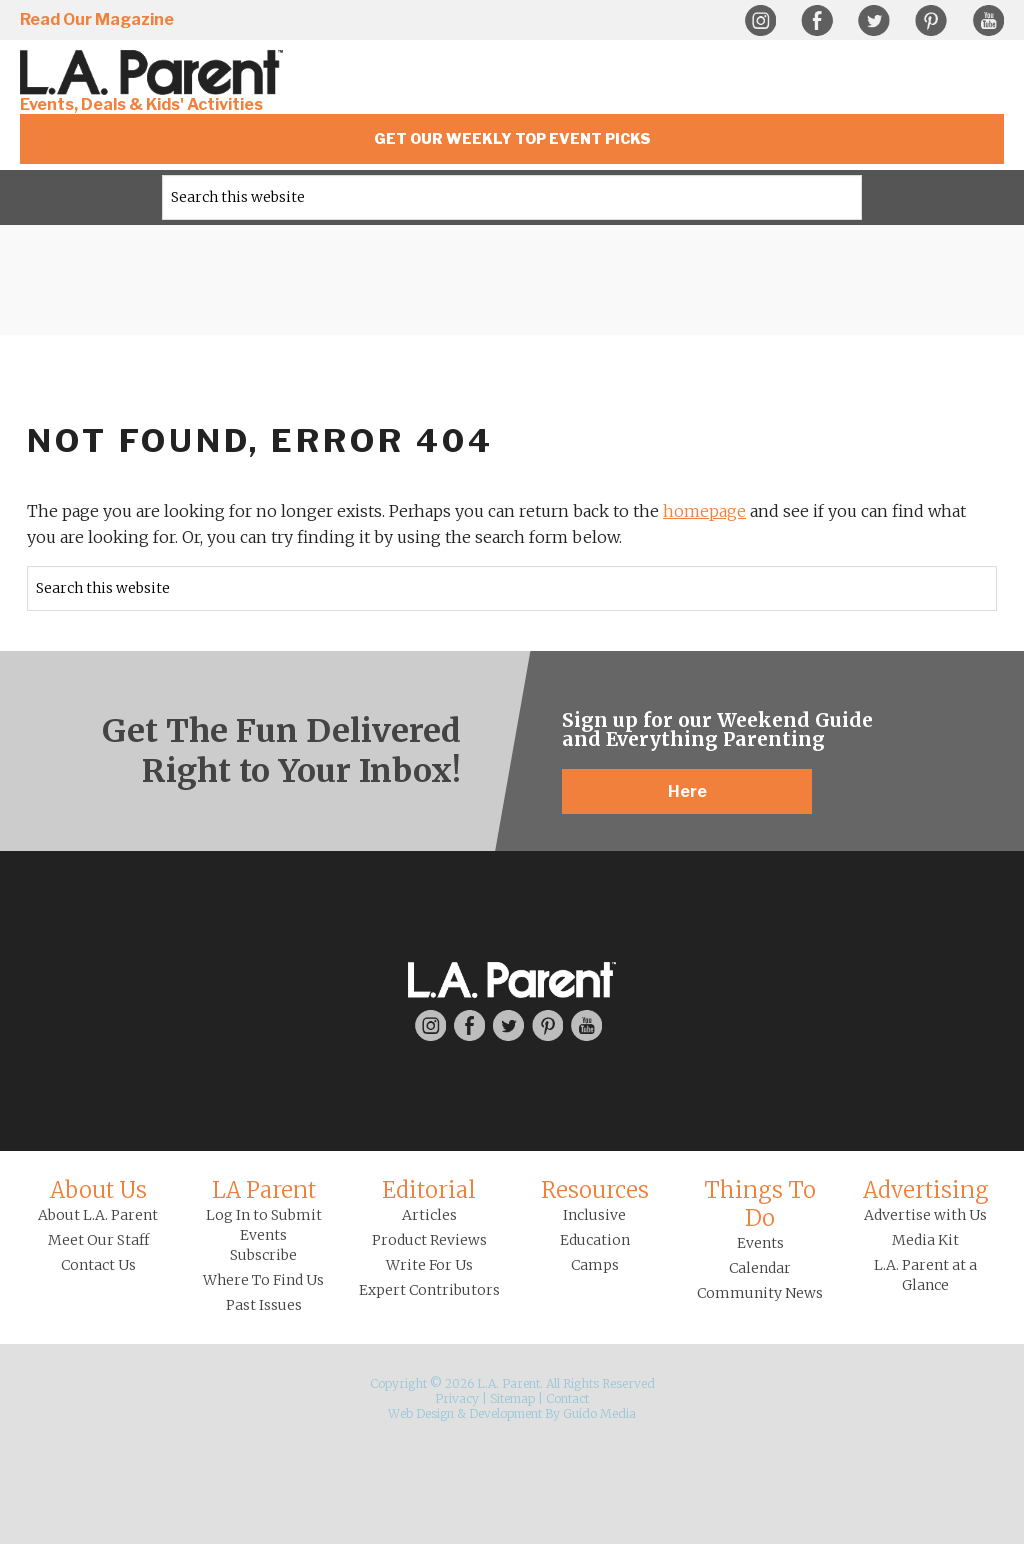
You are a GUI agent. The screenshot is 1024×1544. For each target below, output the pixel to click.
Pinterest (931, 21)
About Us (98, 1190)
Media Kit (925, 1240)
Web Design (421, 1413)
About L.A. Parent (98, 1215)
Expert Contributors (429, 1290)
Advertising (926, 1190)
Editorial (429, 1190)
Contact (567, 1398)
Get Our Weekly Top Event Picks (512, 138)
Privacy (457, 1398)
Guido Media (599, 1413)
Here (687, 791)
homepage (704, 511)
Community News (760, 1293)
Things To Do (760, 1204)
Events (760, 1243)
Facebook (817, 21)
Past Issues (264, 1305)
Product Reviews (429, 1240)
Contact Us (98, 1265)
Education (595, 1240)
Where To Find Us (263, 1280)
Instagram (760, 21)
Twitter (874, 21)
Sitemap (512, 1398)
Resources (595, 1190)
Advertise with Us (925, 1215)
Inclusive (594, 1215)
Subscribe (263, 1255)
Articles (429, 1215)
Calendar (760, 1268)
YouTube (988, 21)
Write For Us (429, 1265)
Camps (595, 1265)
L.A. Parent (155, 72)
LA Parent (264, 1190)
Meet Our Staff (98, 1240)
